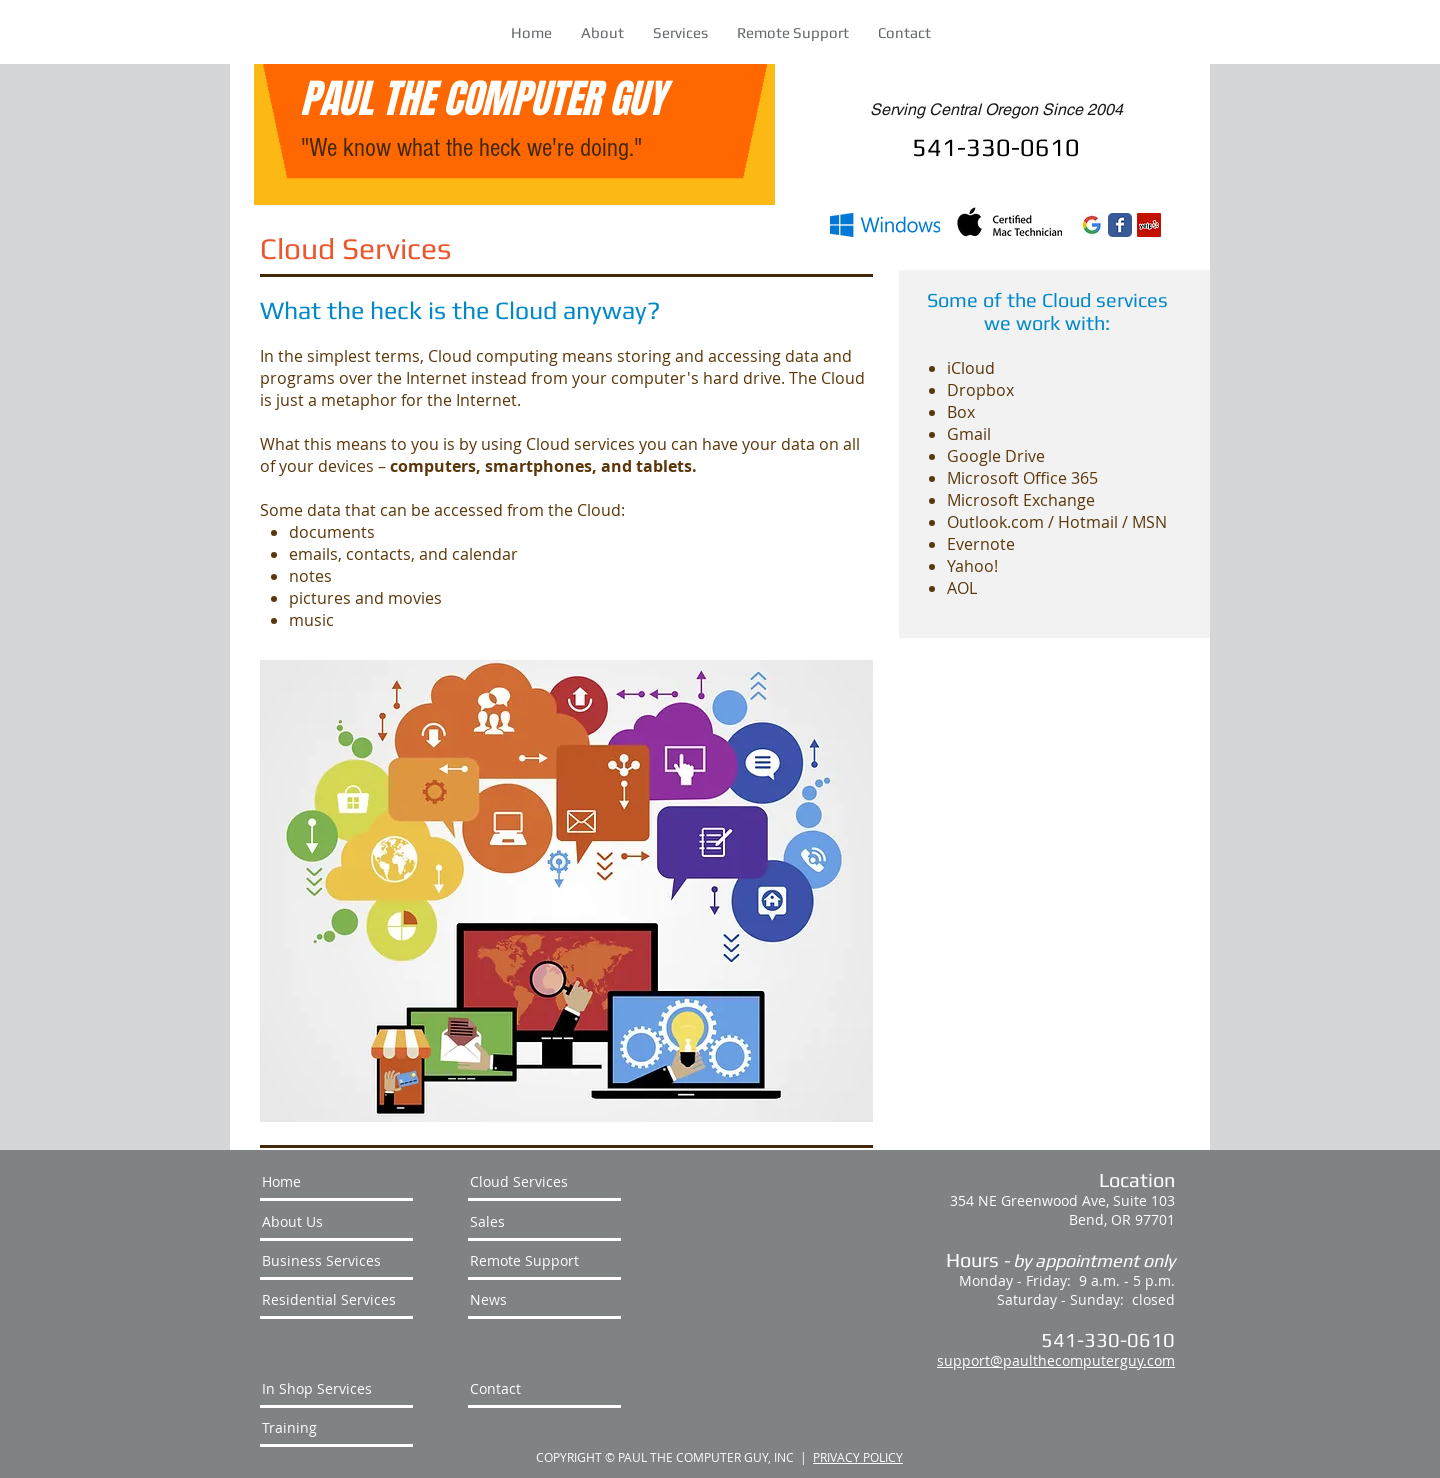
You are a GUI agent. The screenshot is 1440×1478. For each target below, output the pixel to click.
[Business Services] (337, 1261)
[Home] (337, 1182)
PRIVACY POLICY (858, 1457)
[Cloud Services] (545, 1182)
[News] (545, 1300)
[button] (680, 32)
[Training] (337, 1428)
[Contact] (545, 1389)
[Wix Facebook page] (1120, 225)
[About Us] (337, 1222)
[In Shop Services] (337, 1389)
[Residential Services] (337, 1300)
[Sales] (545, 1222)
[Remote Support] (545, 1261)
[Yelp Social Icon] (1149, 225)
